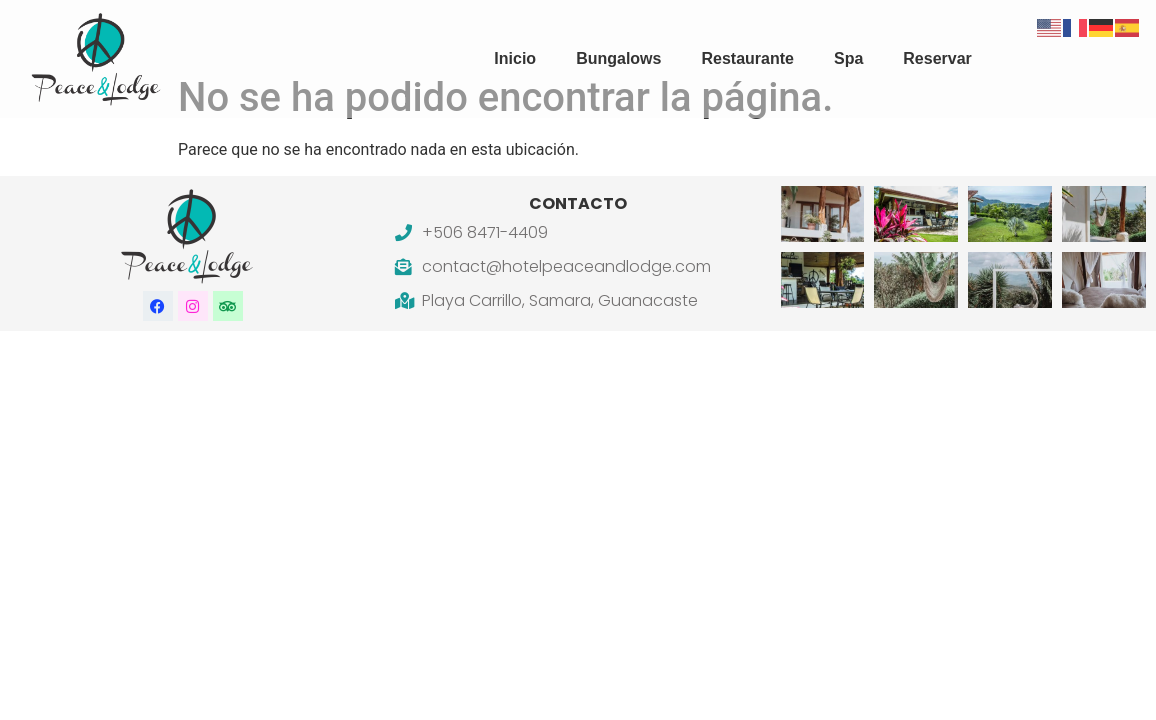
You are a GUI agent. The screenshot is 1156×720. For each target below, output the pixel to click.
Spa (848, 58)
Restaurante (747, 58)
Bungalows (618, 58)
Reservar (937, 58)
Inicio (515, 58)
